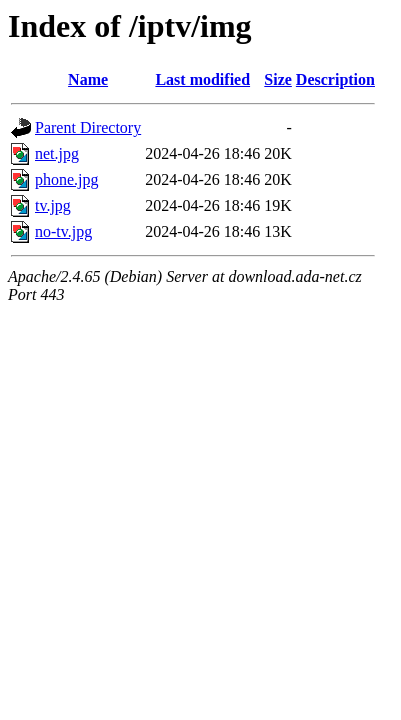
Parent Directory (88, 127)
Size (278, 79)
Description (335, 79)
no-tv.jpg (63, 231)
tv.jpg (53, 205)
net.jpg (57, 153)
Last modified (202, 79)
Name (88, 79)
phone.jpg (67, 179)
